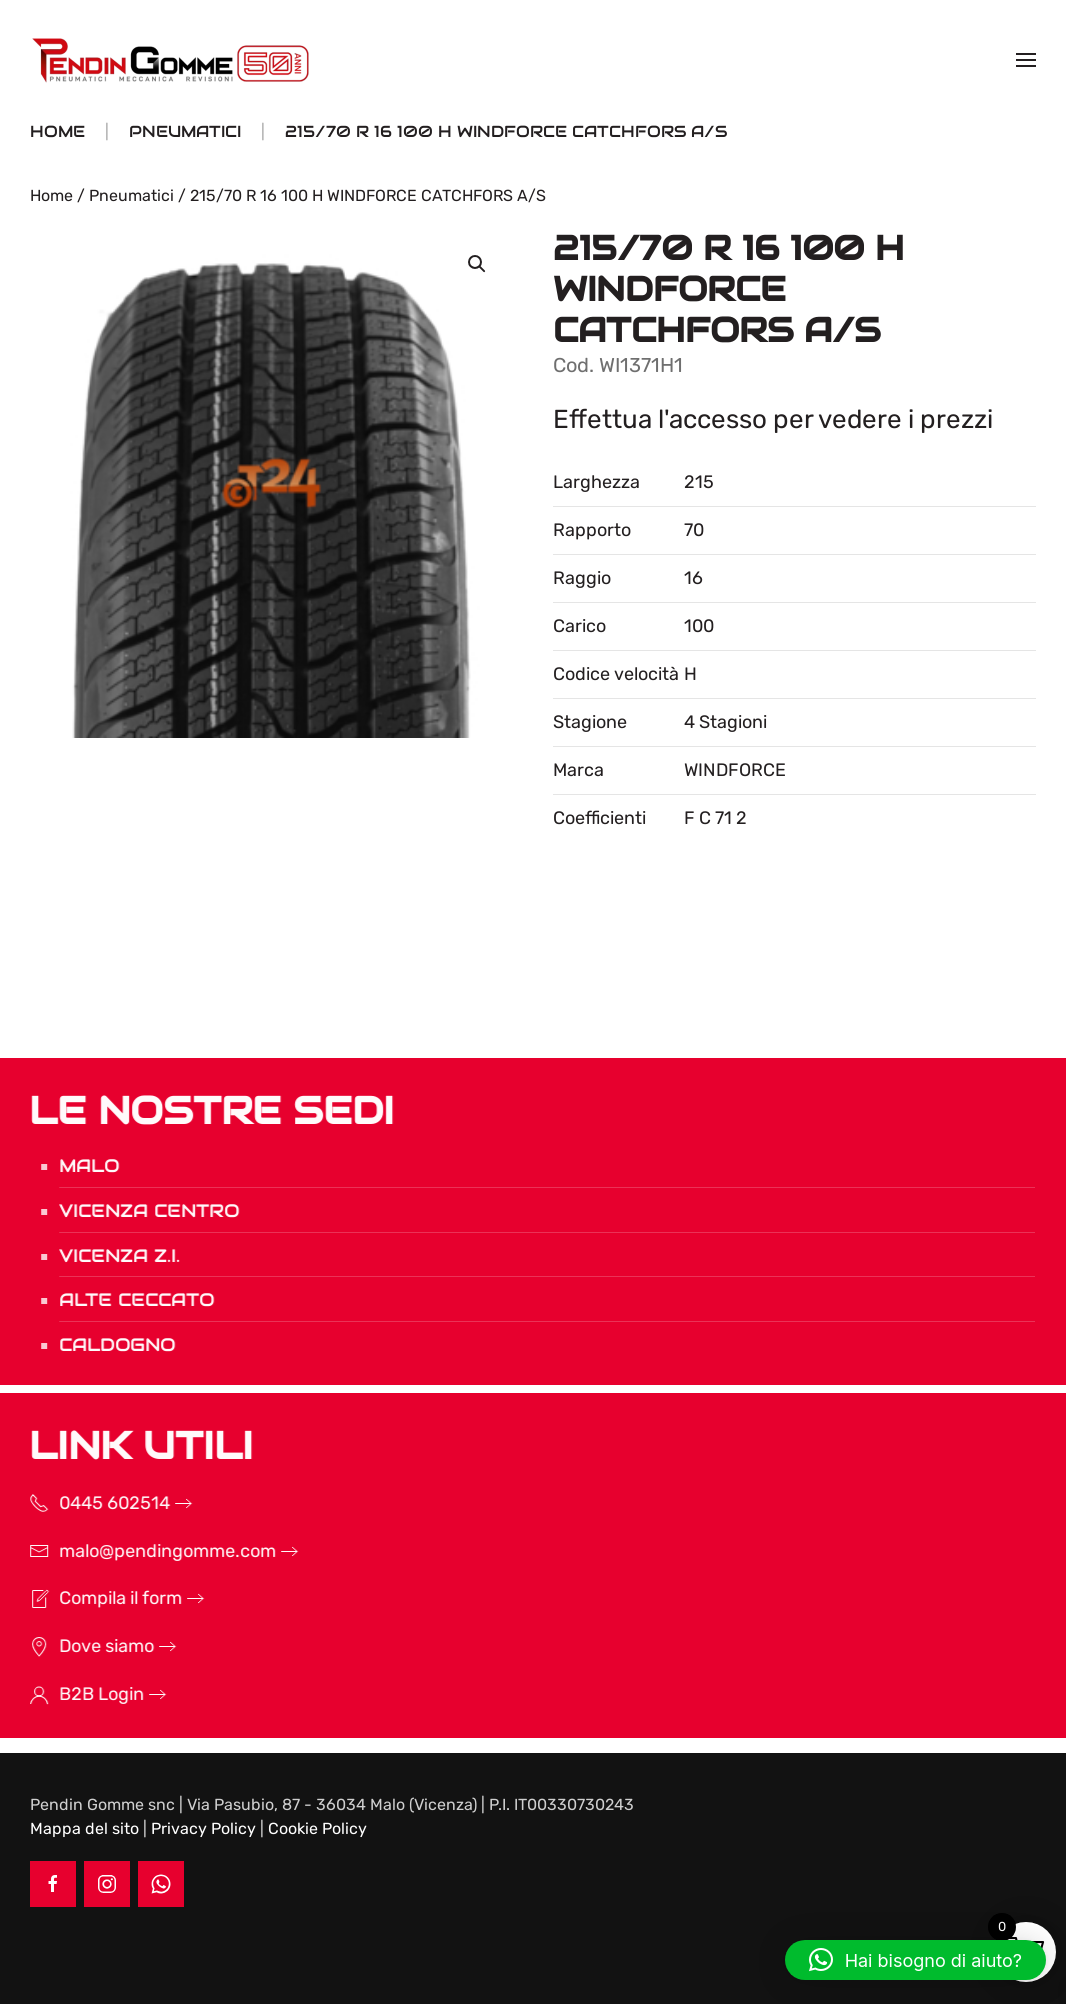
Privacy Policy (203, 1828)
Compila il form (94, 1598)
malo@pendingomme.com (141, 1551)
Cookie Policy (317, 1828)
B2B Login (75, 1694)
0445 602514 (88, 1503)
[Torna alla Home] (173, 60)
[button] (1026, 60)
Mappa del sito (84, 1828)
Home (51, 195)
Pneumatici (131, 195)
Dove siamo (80, 1646)
